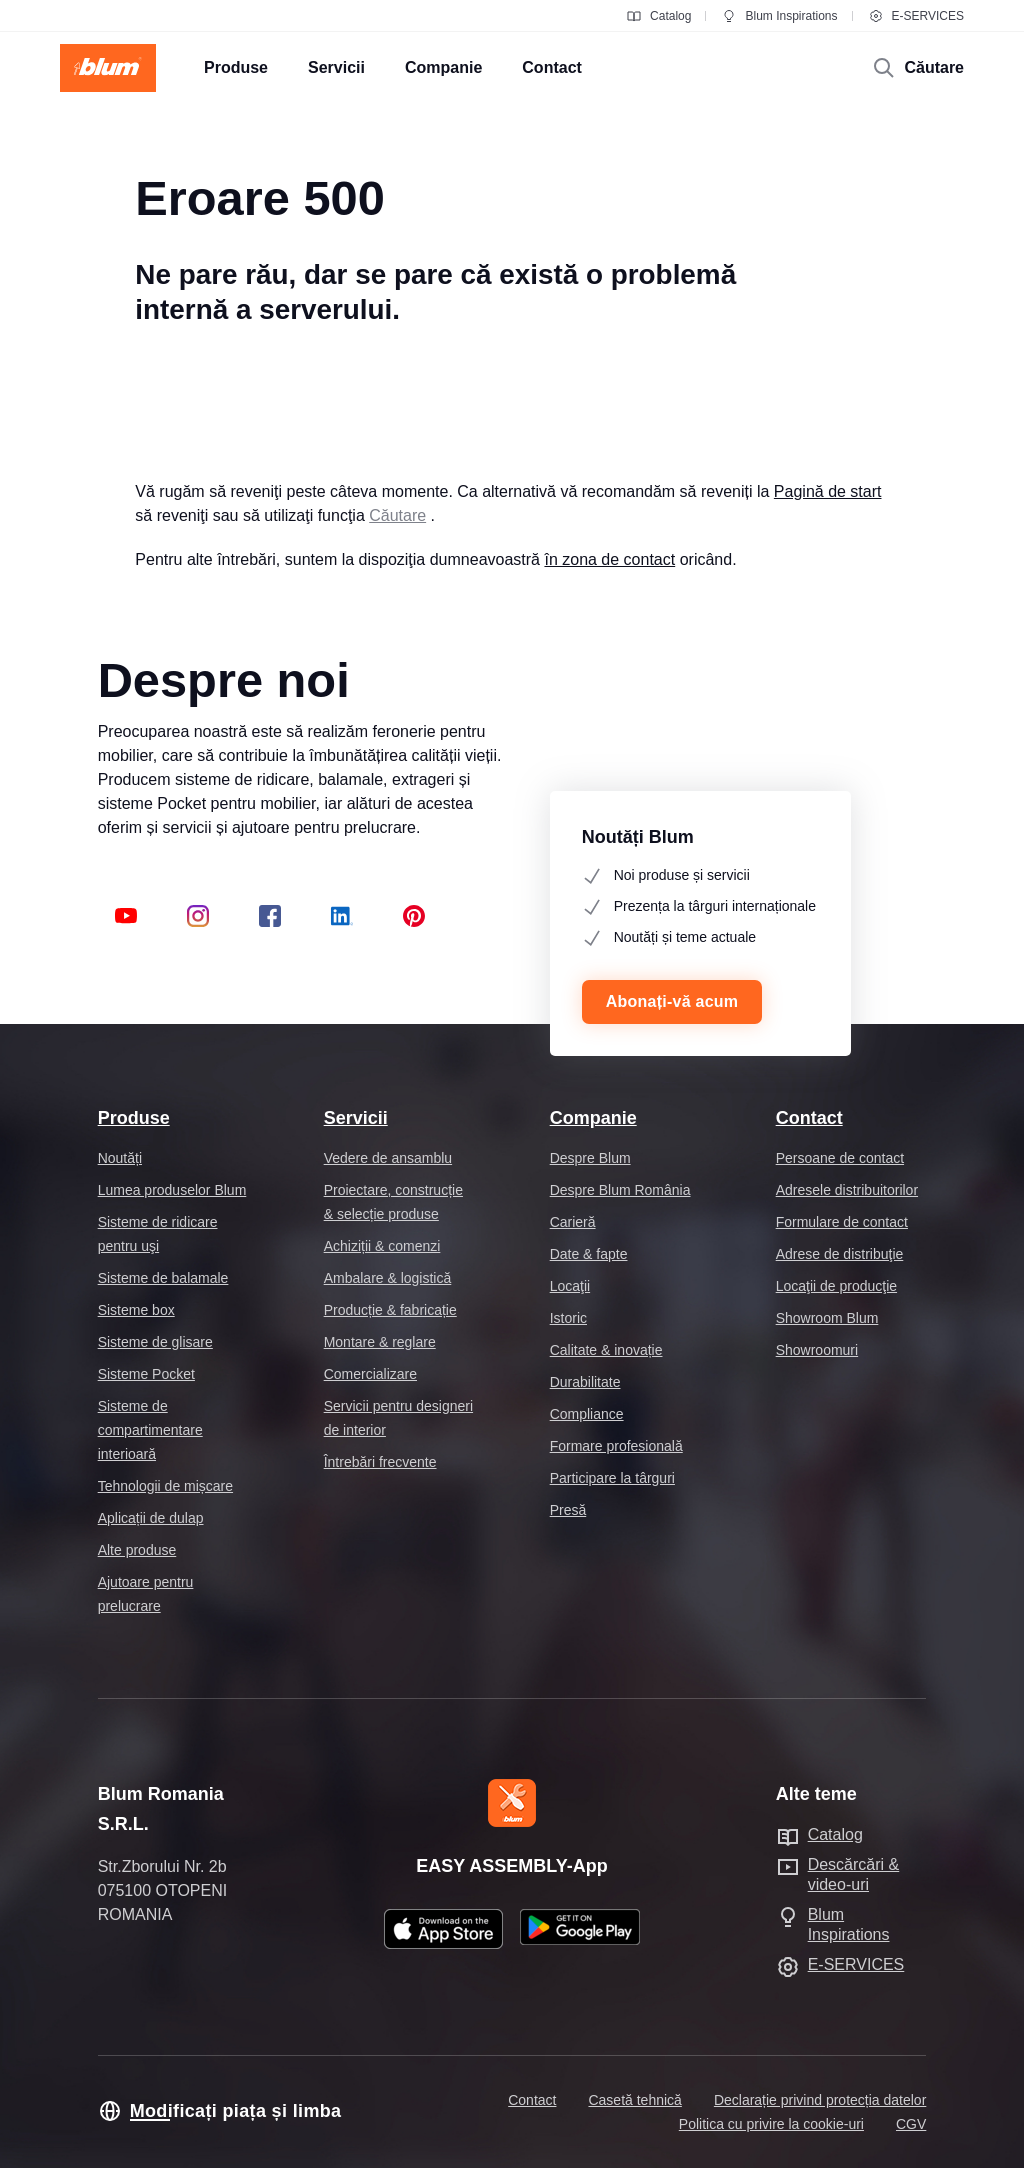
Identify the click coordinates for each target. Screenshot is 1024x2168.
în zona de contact (609, 559)
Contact (809, 1118)
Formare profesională (616, 1446)
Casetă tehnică (634, 2100)
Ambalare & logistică (388, 1278)
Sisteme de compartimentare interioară (150, 1430)
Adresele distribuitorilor (847, 1190)
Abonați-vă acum (672, 1001)
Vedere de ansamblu (388, 1158)
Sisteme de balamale (163, 1278)
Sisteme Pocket (146, 1374)
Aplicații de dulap (151, 1518)
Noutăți (120, 1158)
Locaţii (570, 1286)
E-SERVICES (916, 16)
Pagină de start (828, 491)
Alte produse (137, 1550)
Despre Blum (590, 1158)
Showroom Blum (827, 1318)
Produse (134, 1118)
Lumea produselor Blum (172, 1190)
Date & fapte (589, 1254)
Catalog (658, 16)
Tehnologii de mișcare (165, 1486)
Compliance (587, 1414)
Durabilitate (585, 1382)
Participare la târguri (612, 1478)
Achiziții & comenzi (382, 1246)
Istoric (568, 1318)
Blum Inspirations (779, 16)
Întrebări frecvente (380, 1462)
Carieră (573, 1222)
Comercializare (370, 1374)
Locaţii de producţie (836, 1286)
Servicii (356, 1118)
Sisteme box (136, 1310)
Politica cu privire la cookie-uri (771, 2124)
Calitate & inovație (606, 1350)
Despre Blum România (620, 1190)
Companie (593, 1118)
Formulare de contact (842, 1222)
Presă (568, 1510)
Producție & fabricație (390, 1310)
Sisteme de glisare (155, 1342)
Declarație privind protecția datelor (820, 2100)
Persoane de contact (840, 1158)
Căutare (397, 515)
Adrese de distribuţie (840, 1254)
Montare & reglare (380, 1342)
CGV (911, 2124)
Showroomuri (817, 1350)
